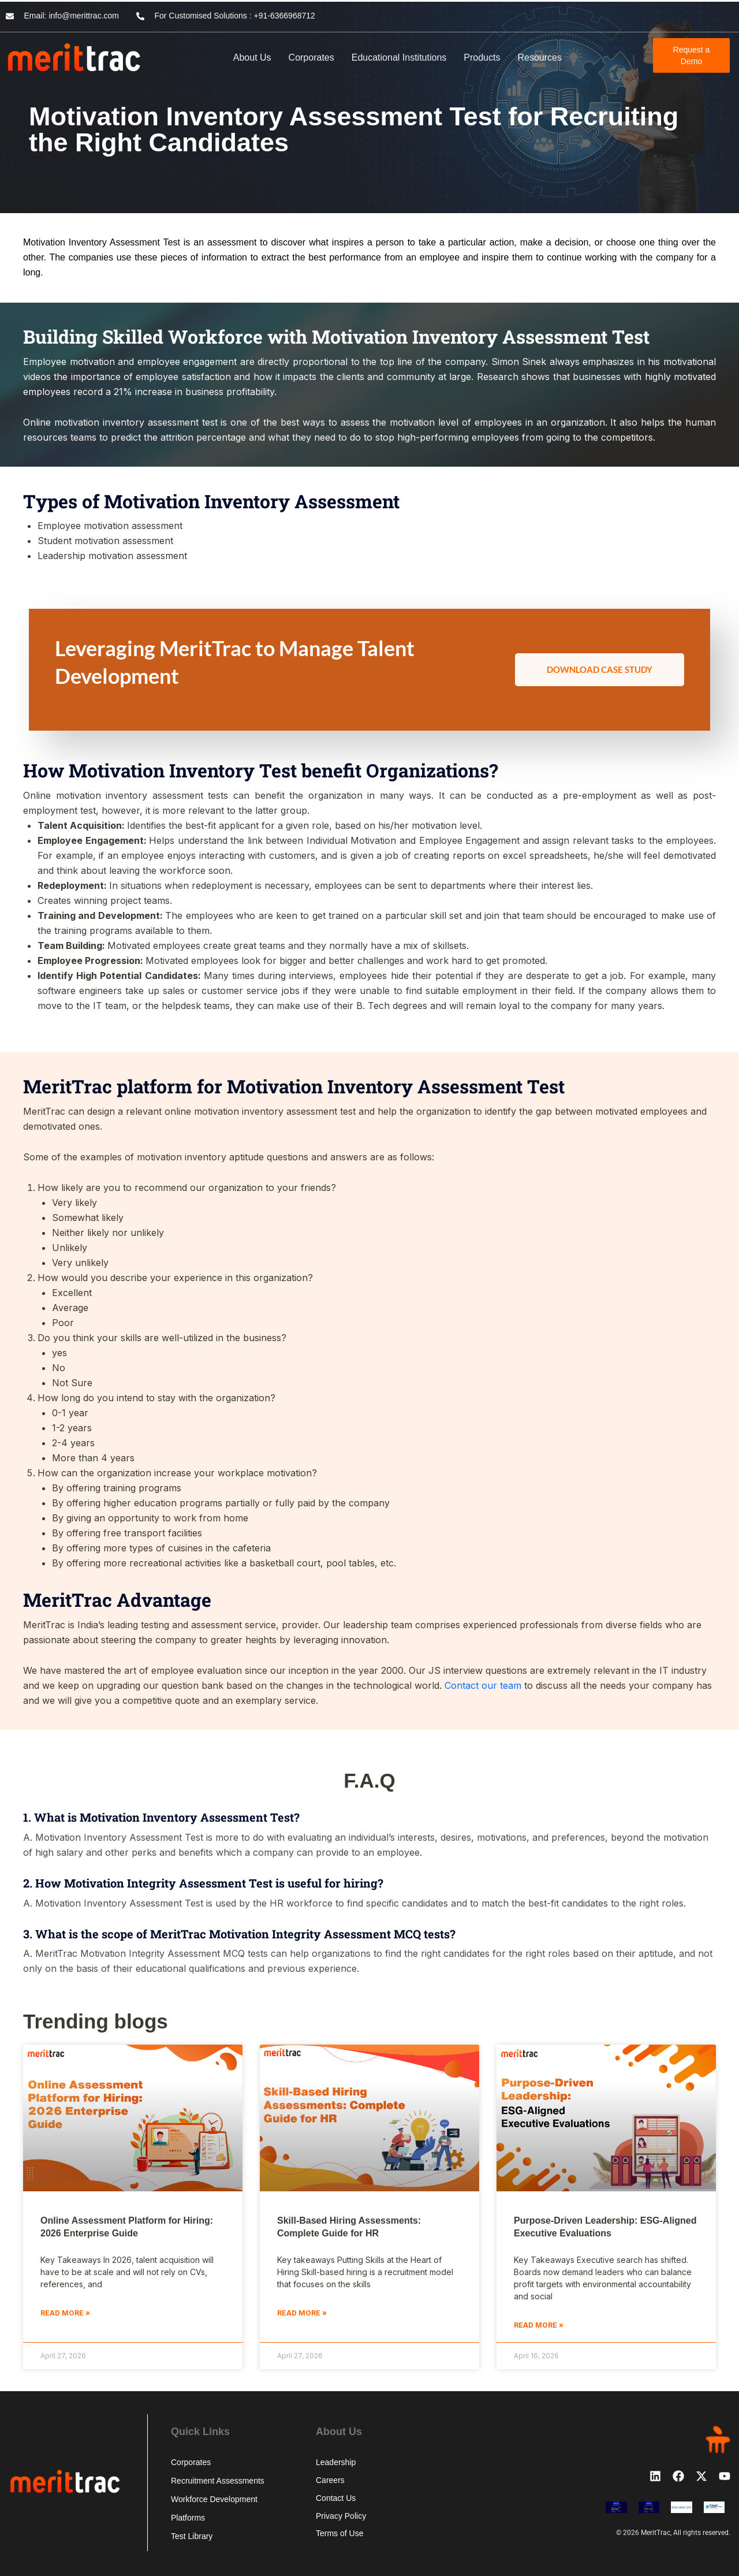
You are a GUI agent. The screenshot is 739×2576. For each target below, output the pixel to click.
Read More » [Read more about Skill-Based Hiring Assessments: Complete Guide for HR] (302, 2313)
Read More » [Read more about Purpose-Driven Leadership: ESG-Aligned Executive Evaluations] (538, 2325)
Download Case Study (599, 669)
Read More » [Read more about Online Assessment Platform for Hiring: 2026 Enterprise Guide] (65, 2313)
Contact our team (483, 1685)
